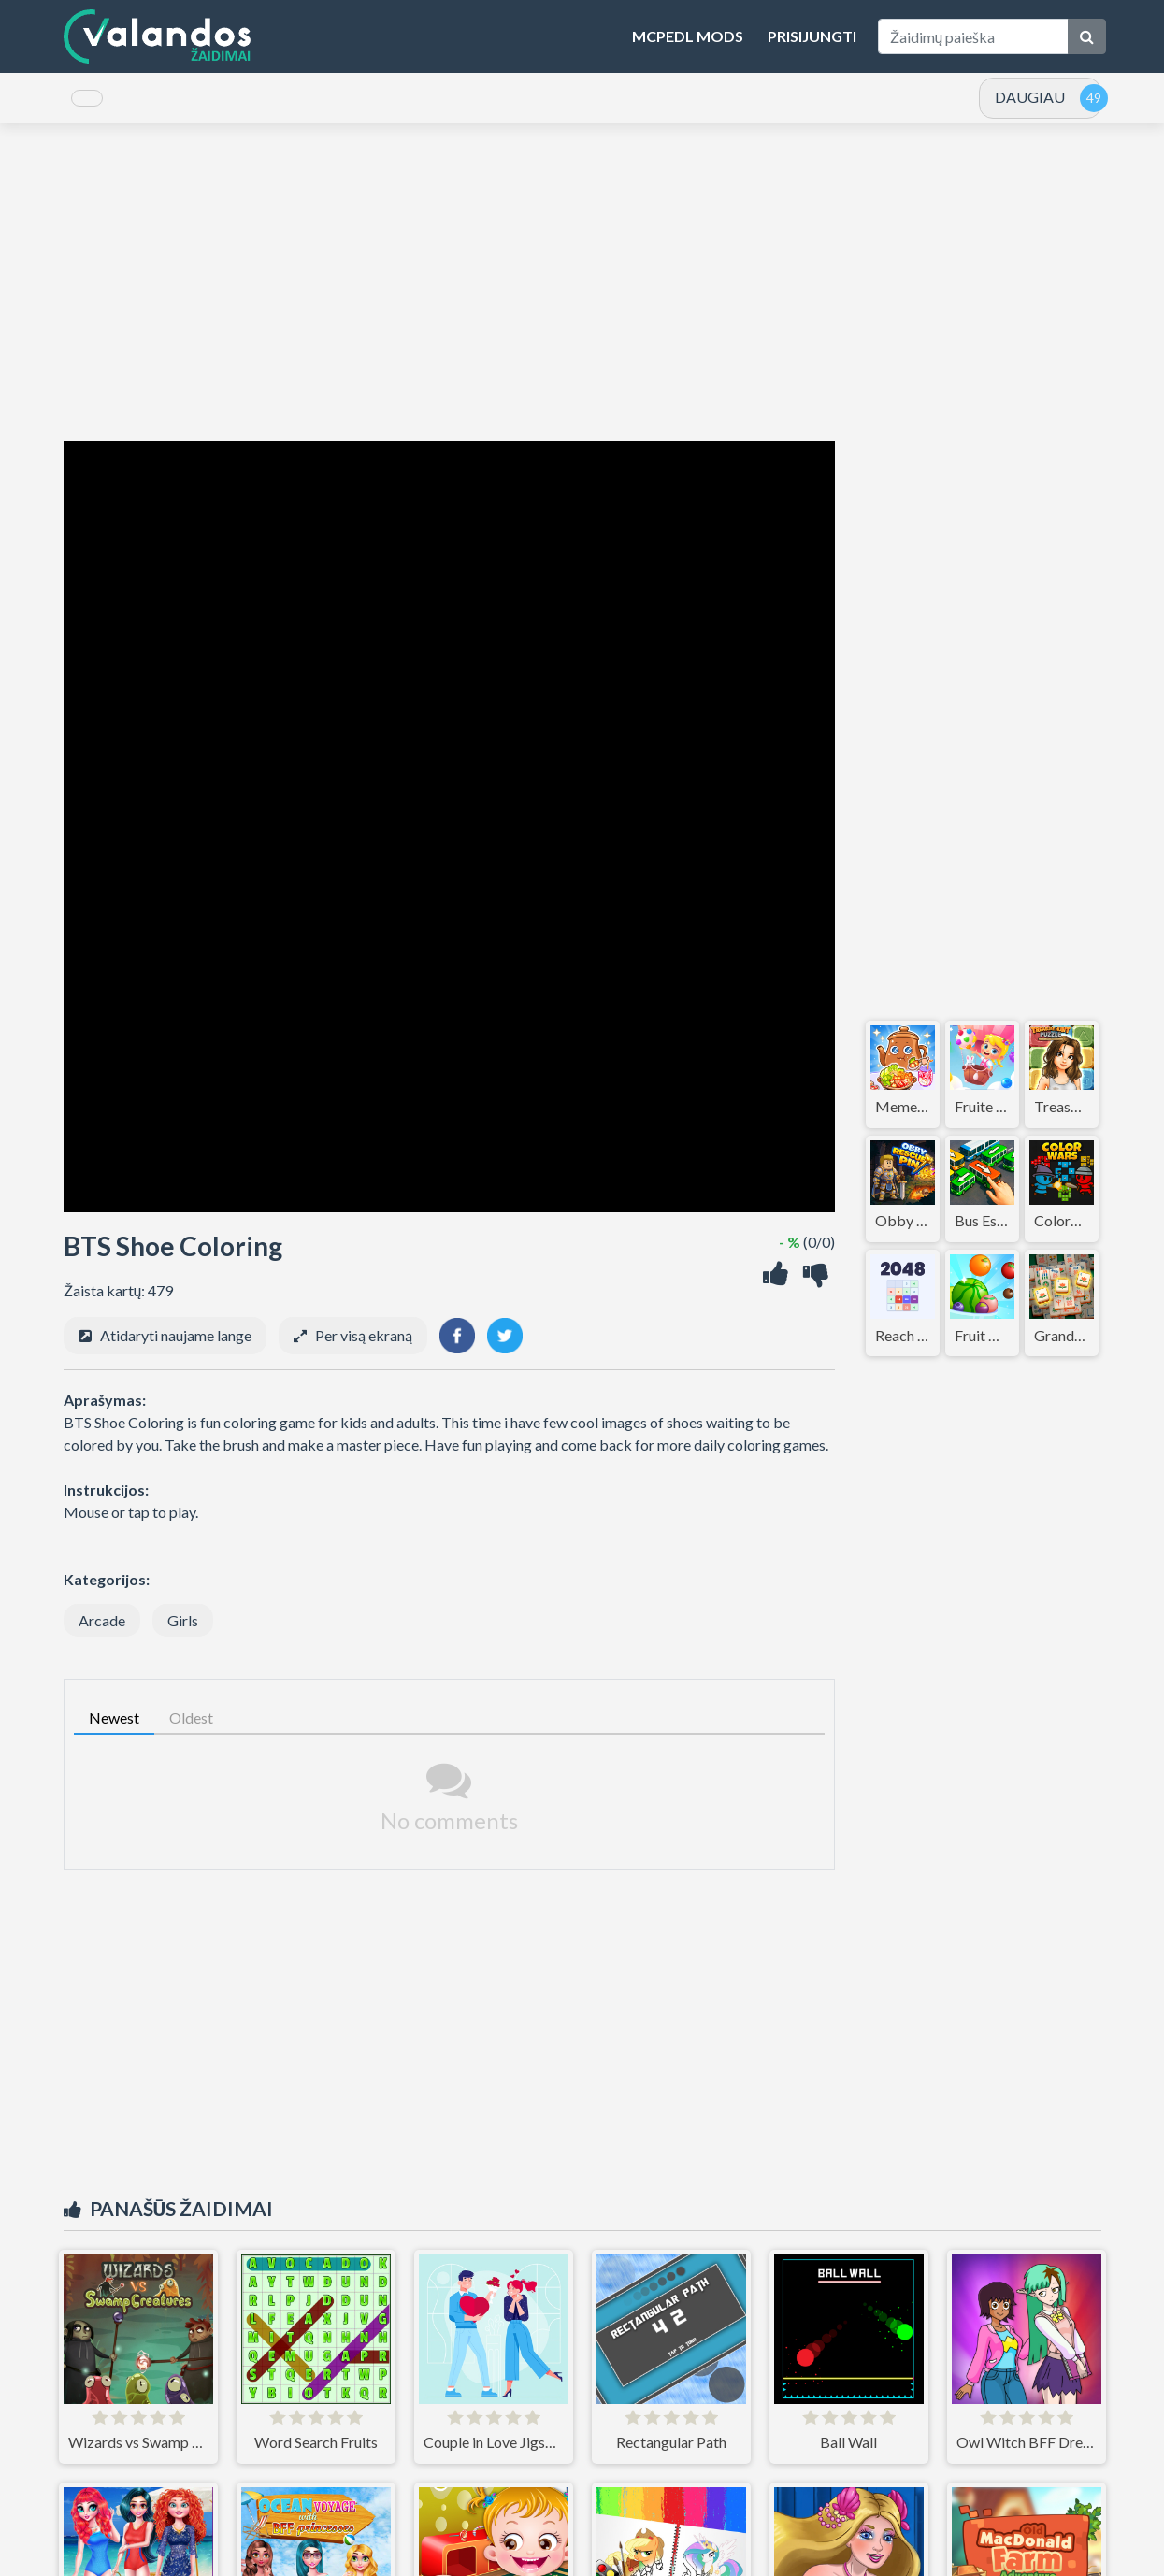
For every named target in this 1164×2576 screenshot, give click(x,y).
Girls (182, 1633)
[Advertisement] (582, 295)
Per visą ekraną (363, 1348)
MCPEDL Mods (687, 36)
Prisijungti (812, 36)
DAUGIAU (1030, 103)
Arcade (102, 1633)
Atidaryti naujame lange (175, 1348)
